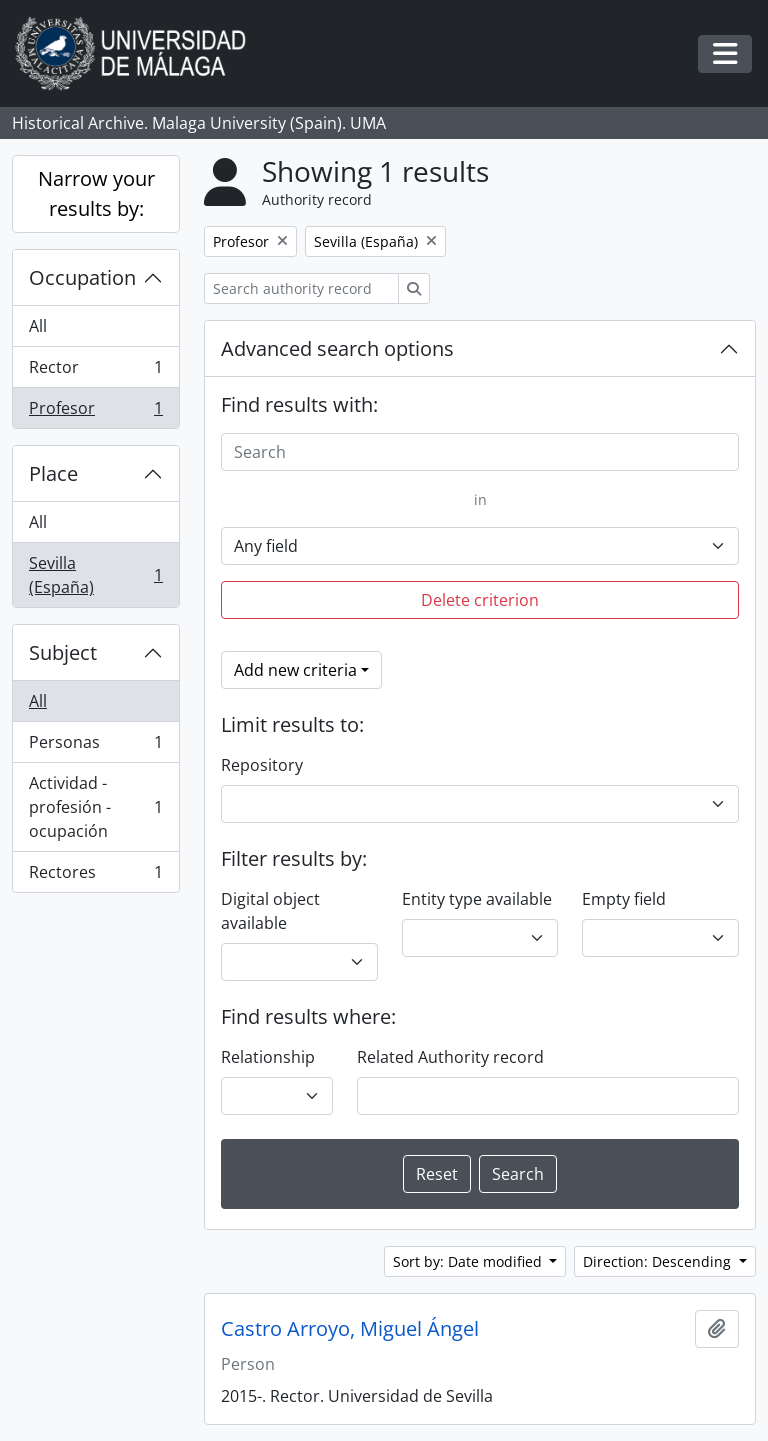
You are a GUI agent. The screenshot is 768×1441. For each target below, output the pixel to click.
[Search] (480, 452)
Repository (262, 765)
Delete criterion (480, 600)
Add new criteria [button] (295, 670)
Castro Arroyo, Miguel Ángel (350, 1329)
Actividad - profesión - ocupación (95, 807)
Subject (63, 652)
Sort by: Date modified (469, 1261)
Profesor (95, 412)
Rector (95, 371)
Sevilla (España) (95, 575)
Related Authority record (450, 1057)
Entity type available (477, 899)
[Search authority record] (301, 288)
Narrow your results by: (96, 193)
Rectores (95, 876)
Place (53, 473)
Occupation (82, 277)
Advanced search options (337, 348)
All (38, 326)
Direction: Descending (659, 1261)
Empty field (624, 899)
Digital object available (270, 911)
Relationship (268, 1057)
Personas (95, 746)
